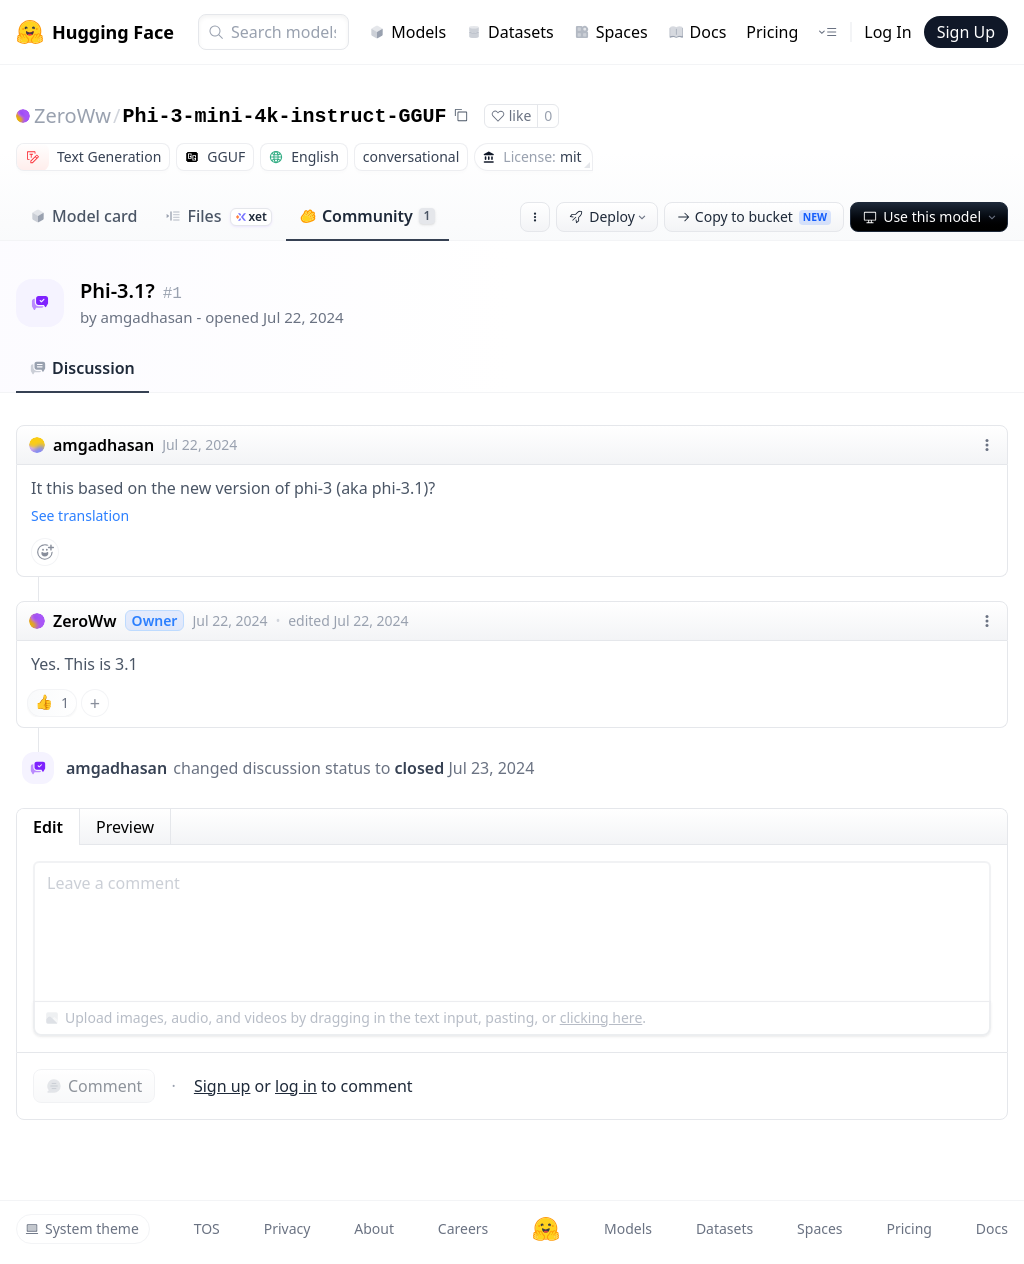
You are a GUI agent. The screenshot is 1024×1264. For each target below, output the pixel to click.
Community (367, 216)
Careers (463, 1228)
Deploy (609, 216)
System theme (82, 1228)
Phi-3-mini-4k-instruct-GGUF (284, 116)
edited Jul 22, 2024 (348, 620)
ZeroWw (72, 115)
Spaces (611, 32)
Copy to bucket (754, 216)
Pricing (772, 32)
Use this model (931, 216)
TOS (207, 1228)
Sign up (222, 1086)
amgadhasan (147, 317)
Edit (48, 827)
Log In (887, 32)
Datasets (510, 32)
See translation (80, 515)
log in (296, 1086)
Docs (697, 32)
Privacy (287, 1228)
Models (407, 32)
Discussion (82, 368)
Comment (94, 1086)
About (374, 1228)
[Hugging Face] (546, 1229)
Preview (125, 827)
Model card (83, 216)
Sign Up (966, 32)
